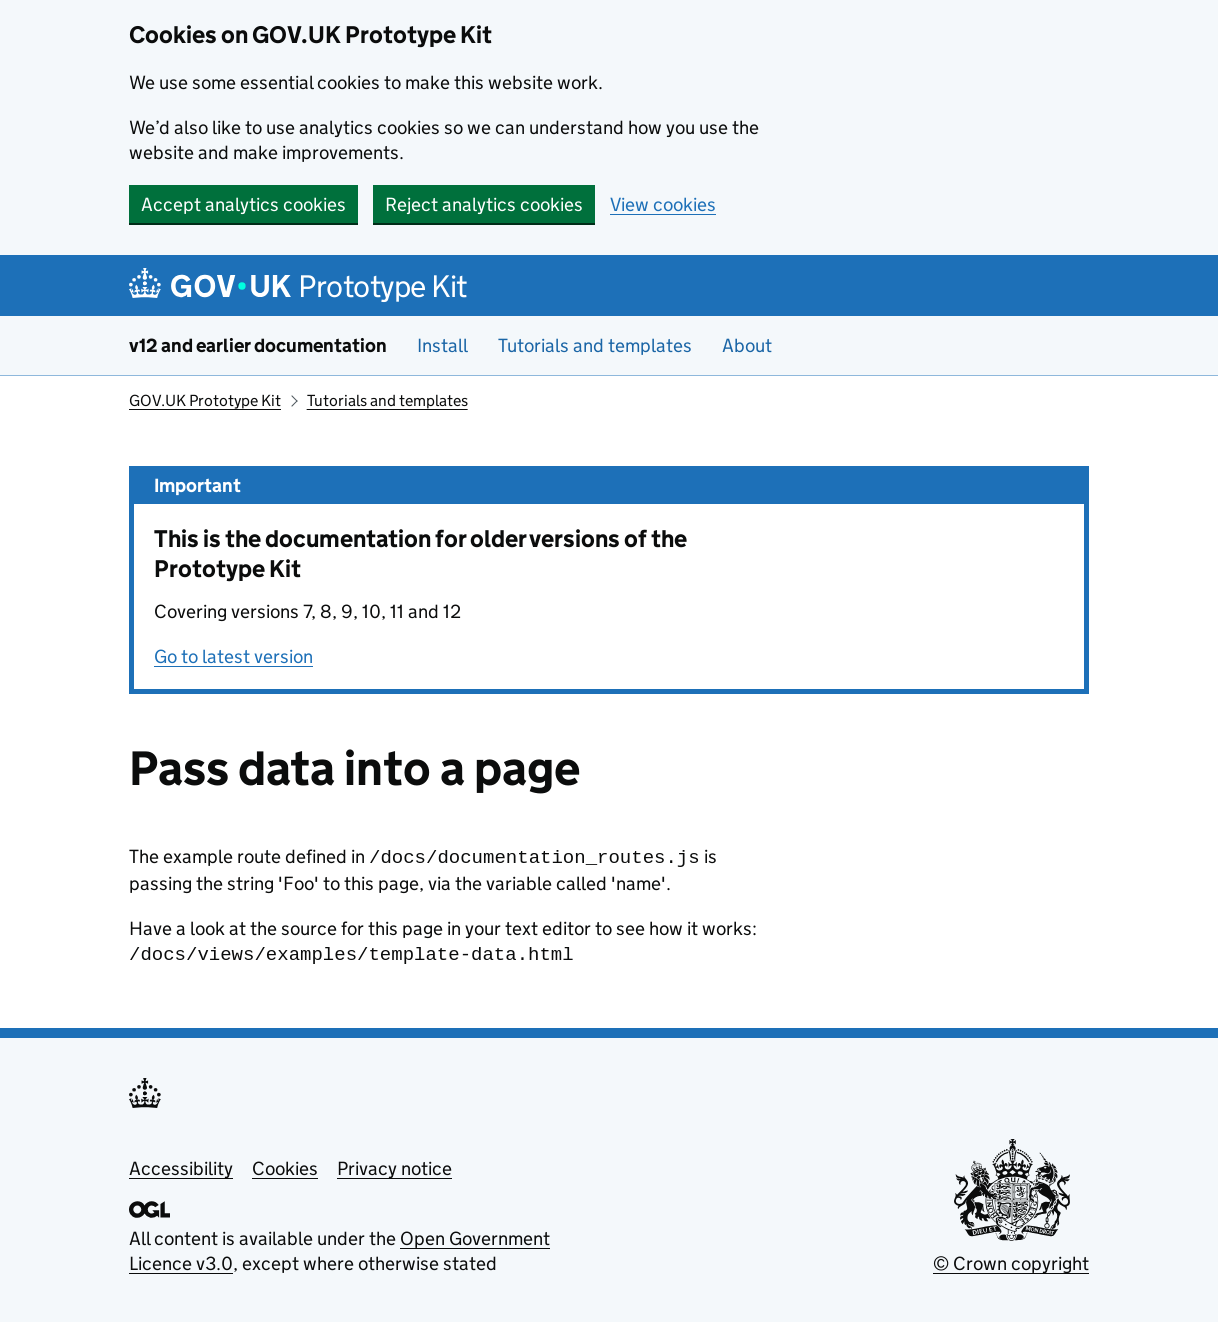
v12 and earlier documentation (258, 345)
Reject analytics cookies (484, 204)
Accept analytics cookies (243, 204)
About (747, 345)
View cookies (663, 204)
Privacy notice (394, 1164)
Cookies (285, 1164)
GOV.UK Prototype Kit (205, 400)
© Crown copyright (1011, 1259)
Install (442, 345)
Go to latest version (233, 656)
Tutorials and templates (595, 345)
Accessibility (181, 1164)
